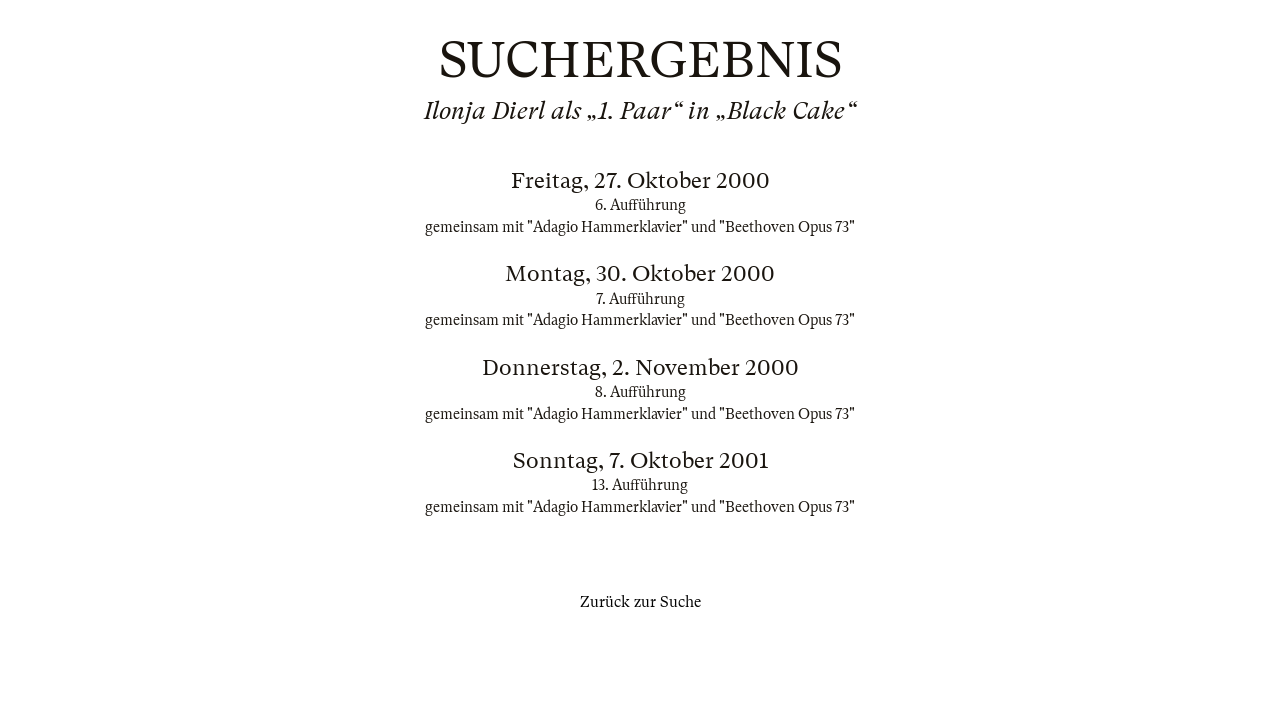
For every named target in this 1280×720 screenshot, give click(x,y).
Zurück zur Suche (640, 602)
